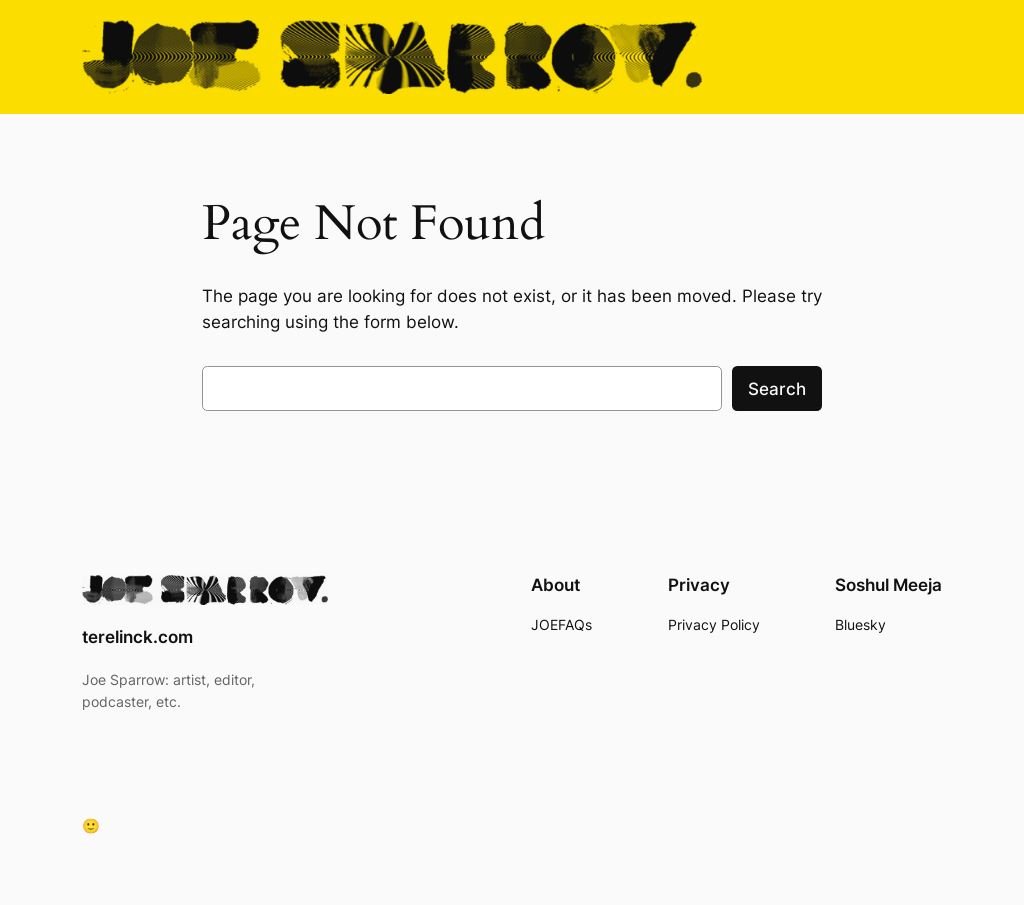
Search (777, 389)
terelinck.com (137, 637)
